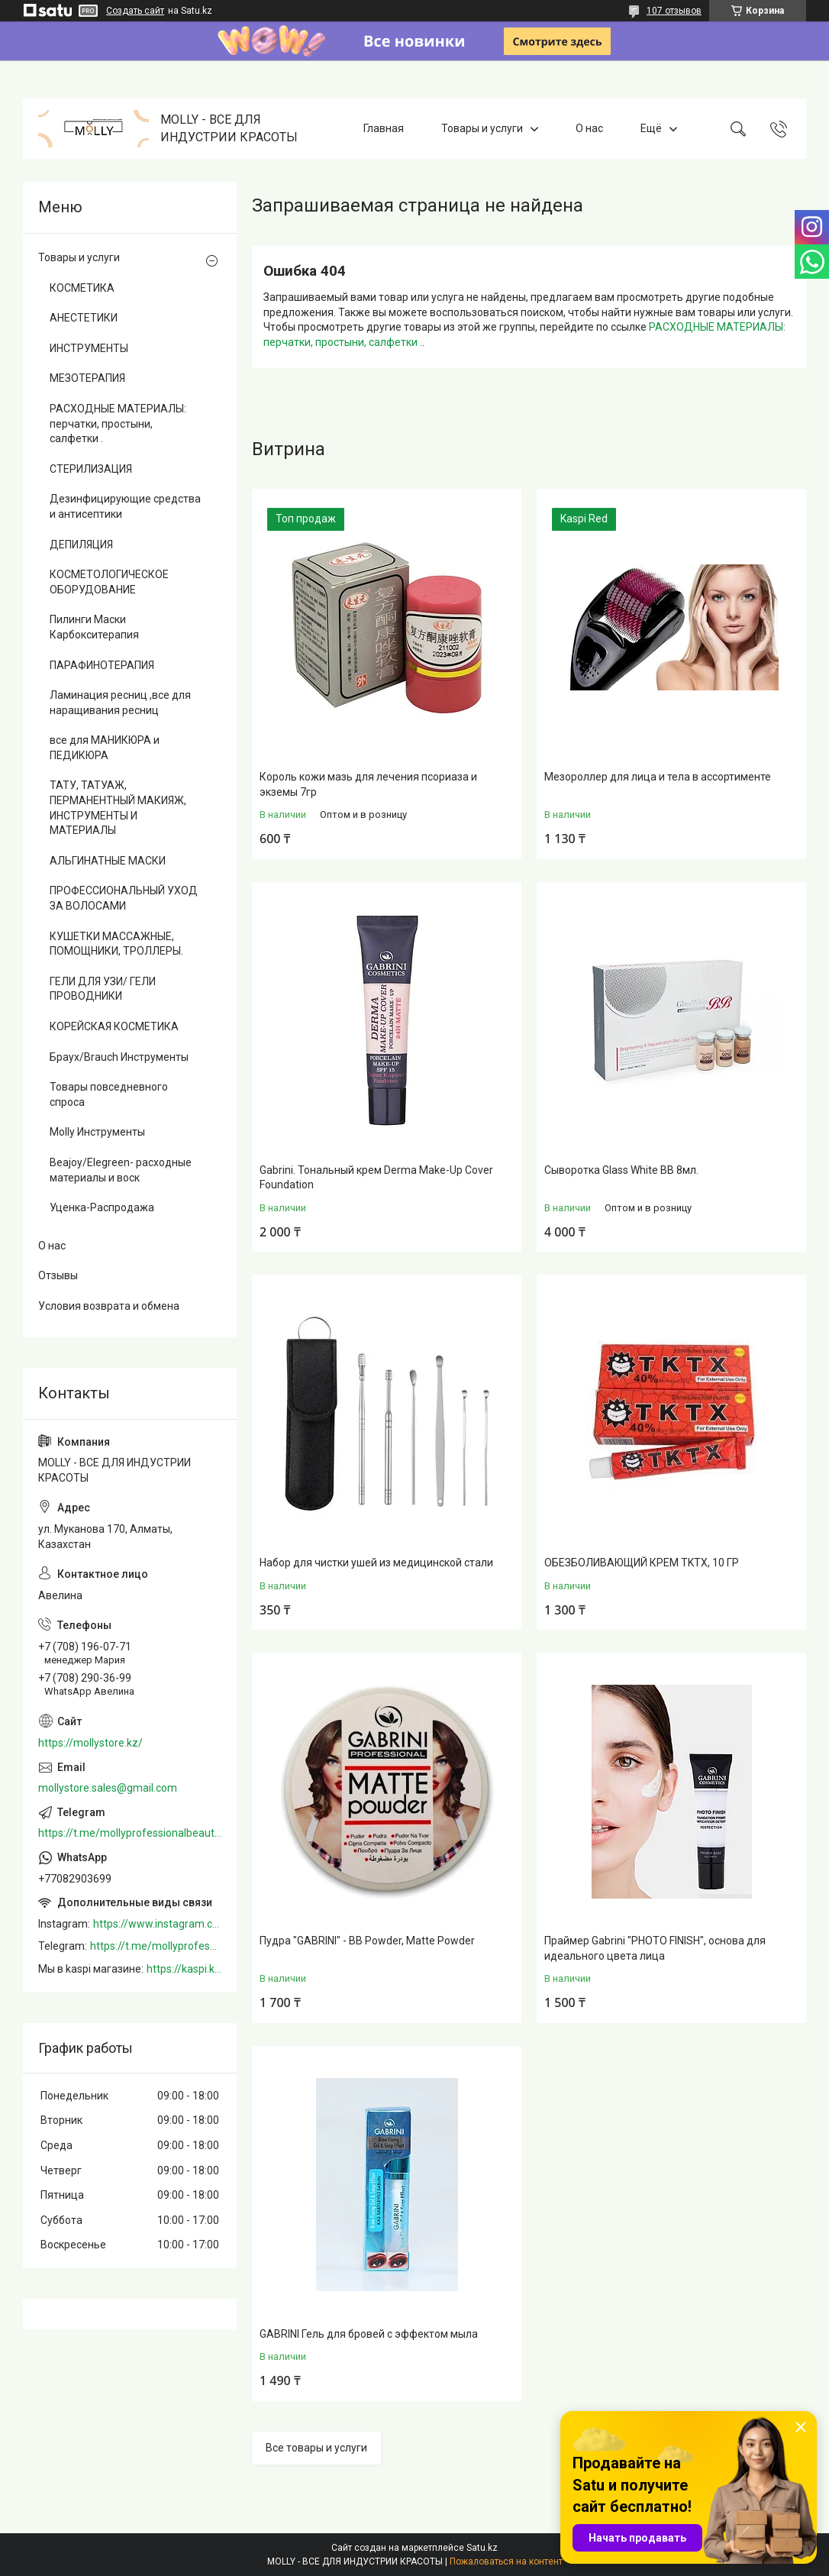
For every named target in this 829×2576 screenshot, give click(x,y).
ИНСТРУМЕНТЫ (89, 348)
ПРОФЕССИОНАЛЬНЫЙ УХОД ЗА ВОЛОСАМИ (124, 898)
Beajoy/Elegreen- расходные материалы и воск (121, 1170)
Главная (383, 128)
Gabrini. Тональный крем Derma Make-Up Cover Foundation (376, 1177)
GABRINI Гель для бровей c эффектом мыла (369, 2334)
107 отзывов (674, 10)
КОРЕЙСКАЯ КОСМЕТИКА (114, 1026)
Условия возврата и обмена (108, 1306)
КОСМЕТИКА (82, 288)
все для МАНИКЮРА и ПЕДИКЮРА (105, 747)
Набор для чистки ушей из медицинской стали (376, 1562)
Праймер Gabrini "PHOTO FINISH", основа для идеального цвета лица (655, 1948)
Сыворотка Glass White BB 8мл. (621, 1170)
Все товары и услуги (316, 2448)
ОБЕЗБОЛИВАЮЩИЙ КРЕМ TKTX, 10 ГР (641, 1562)
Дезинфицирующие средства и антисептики (125, 506)
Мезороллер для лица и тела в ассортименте (657, 777)
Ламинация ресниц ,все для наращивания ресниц (120, 702)
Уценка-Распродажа (102, 1207)
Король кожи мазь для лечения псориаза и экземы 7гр (368, 784)
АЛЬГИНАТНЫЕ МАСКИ (108, 861)
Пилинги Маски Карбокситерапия (94, 627)
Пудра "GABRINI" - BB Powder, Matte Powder (367, 1940)
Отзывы (58, 1275)
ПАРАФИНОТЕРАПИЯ (102, 665)
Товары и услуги (482, 128)
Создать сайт (135, 10)
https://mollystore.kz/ (90, 1743)
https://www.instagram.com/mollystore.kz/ (157, 1924)
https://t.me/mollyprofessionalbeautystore (129, 1833)
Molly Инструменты (97, 1132)
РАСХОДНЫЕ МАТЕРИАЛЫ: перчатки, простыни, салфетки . (118, 423)
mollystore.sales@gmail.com (107, 1788)
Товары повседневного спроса (109, 1094)
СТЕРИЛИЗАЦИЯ (91, 469)
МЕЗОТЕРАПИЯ (87, 378)
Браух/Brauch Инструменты (119, 1057)
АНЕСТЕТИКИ (84, 318)
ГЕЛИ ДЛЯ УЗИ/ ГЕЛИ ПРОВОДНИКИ (103, 989)
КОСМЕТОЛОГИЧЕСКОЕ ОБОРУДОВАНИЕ (109, 582)
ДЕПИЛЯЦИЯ (81, 544)
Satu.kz (482, 2547)
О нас (589, 128)
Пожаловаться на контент (506, 2561)
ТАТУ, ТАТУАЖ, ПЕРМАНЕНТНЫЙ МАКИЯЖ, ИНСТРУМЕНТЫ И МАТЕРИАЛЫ (118, 807)
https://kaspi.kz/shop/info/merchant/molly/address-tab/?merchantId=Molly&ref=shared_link (184, 1969)
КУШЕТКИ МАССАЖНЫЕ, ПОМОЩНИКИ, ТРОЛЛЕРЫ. (116, 944)
